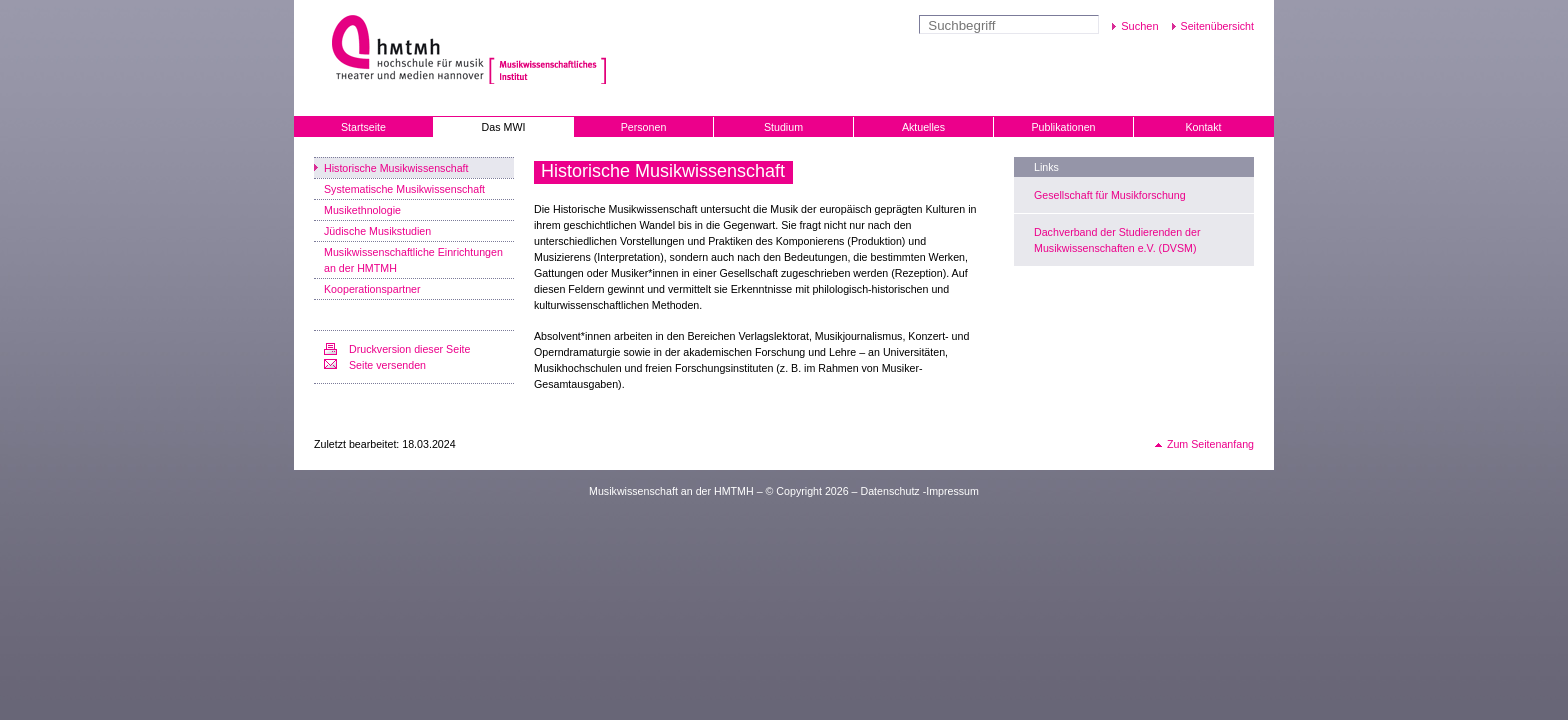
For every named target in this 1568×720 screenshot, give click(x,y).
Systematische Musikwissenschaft (404, 189)
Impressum (952, 491)
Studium (783, 127)
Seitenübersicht (1217, 26)
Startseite (363, 127)
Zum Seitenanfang (1210, 444)
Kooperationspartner (372, 289)
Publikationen (1064, 127)
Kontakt (1203, 127)
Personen (644, 127)
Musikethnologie (362, 210)
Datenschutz (889, 491)
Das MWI (504, 127)
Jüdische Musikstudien (377, 231)
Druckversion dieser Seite (409, 349)
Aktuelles (923, 127)
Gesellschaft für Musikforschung (1110, 195)
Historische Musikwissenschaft (396, 168)
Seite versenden (387, 365)
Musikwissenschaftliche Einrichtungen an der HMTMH (413, 260)
